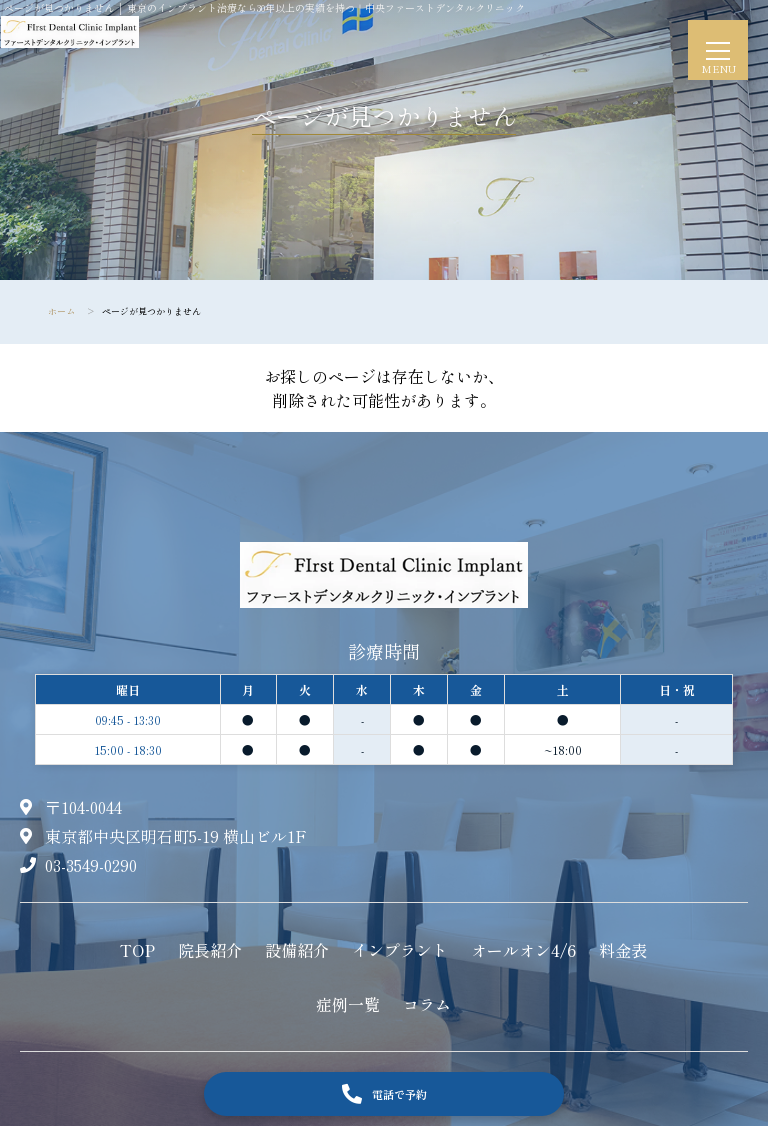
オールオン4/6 (523, 950)
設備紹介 (297, 950)
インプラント (400, 950)
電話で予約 (384, 1094)
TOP (137, 950)
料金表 (623, 950)
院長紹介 (210, 950)
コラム (427, 1004)
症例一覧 (348, 1004)
